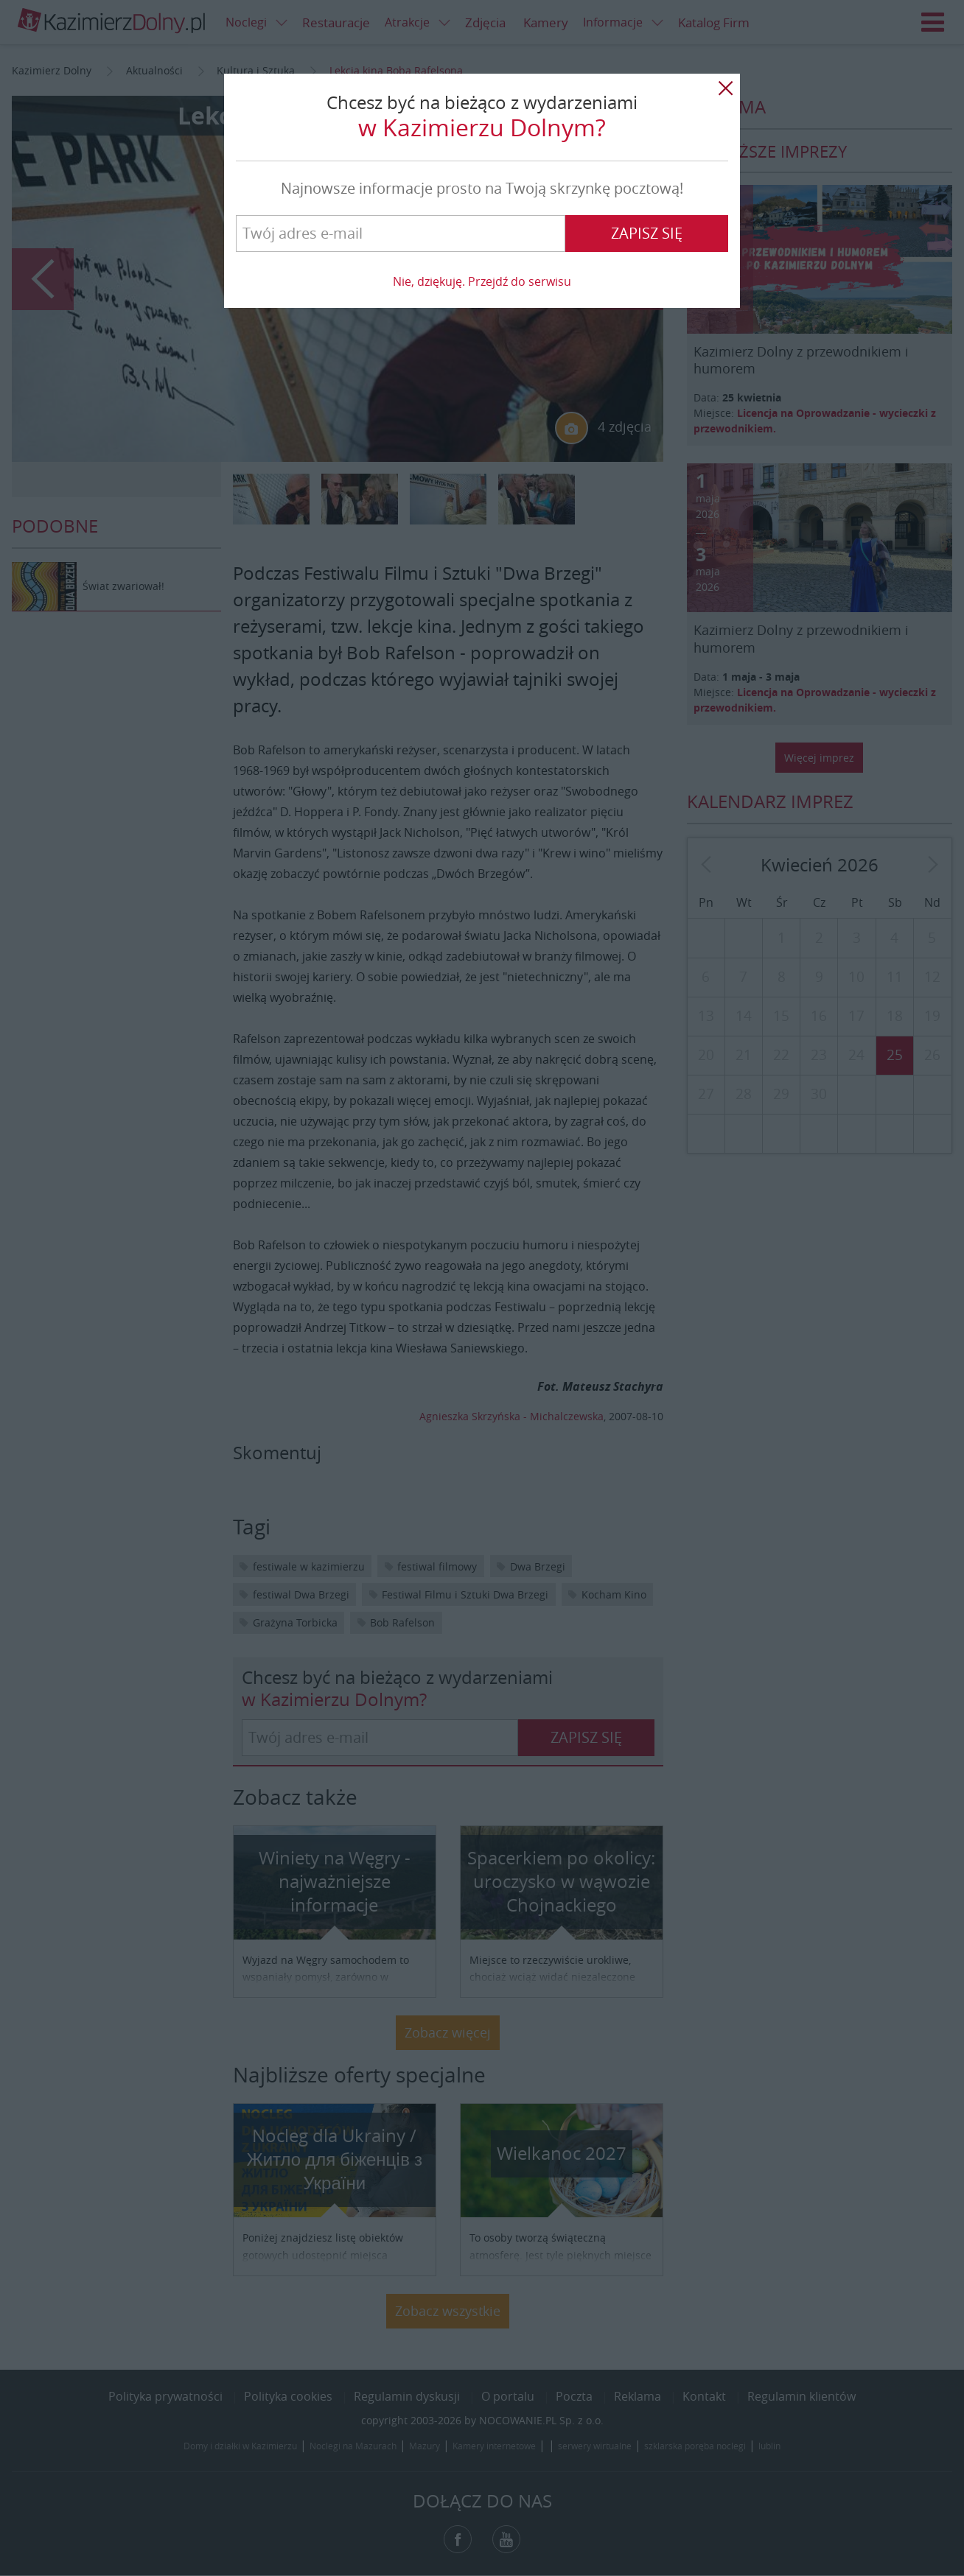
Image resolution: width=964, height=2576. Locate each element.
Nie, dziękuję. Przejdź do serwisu (482, 281)
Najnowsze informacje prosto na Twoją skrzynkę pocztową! (482, 188)
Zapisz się (646, 233)
